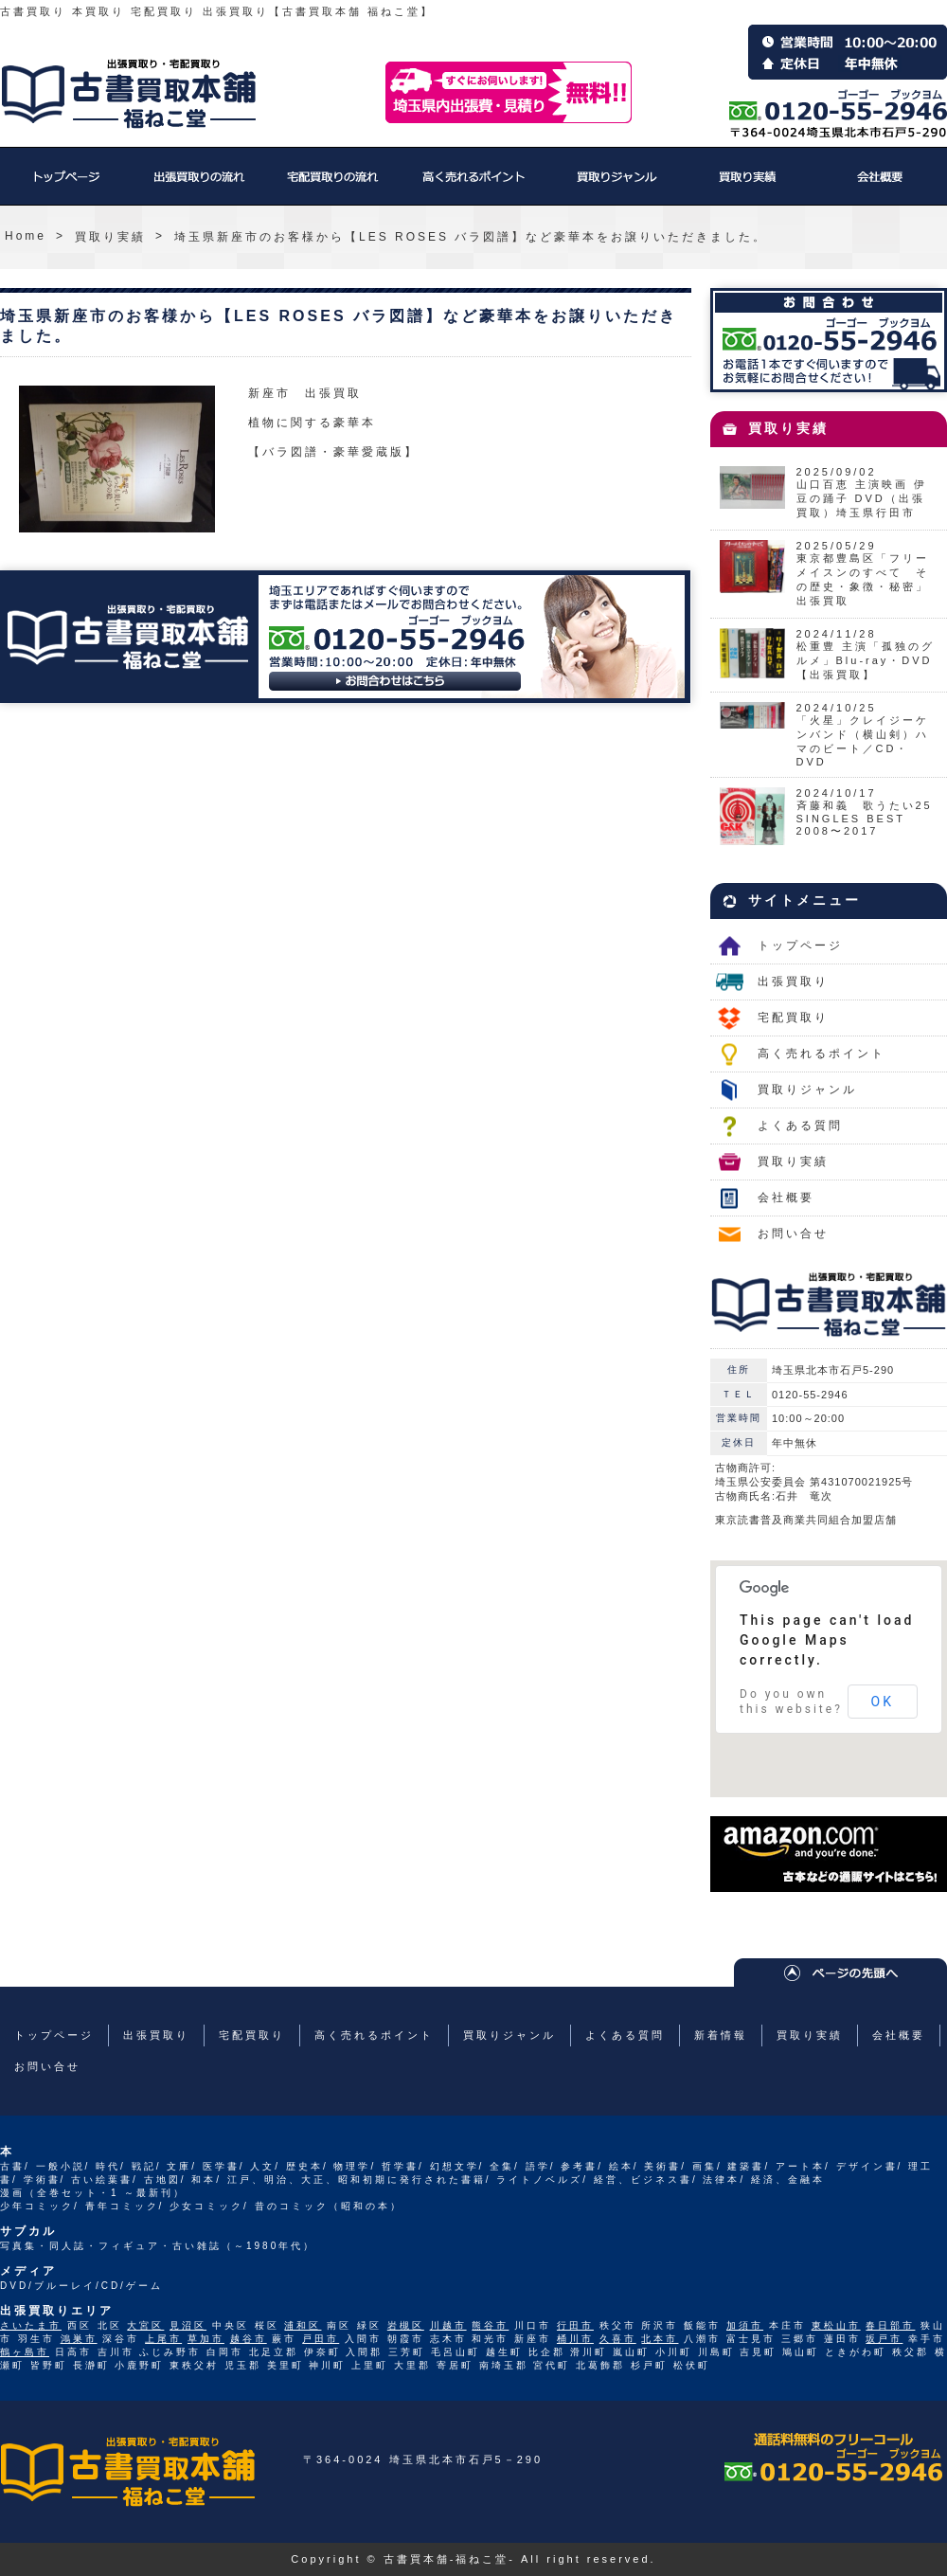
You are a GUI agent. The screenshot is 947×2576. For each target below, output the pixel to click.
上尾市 (163, 2338)
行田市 (575, 2325)
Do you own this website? (791, 1701)
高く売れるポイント (473, 185)
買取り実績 (748, 185)
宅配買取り (331, 185)
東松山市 (836, 2325)
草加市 (206, 2338)
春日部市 (890, 2325)
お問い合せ (793, 1233)
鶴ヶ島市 (24, 2352)
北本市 (659, 2338)
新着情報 (720, 2035)
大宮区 (145, 2325)
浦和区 (302, 2325)
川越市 (448, 2325)
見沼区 (188, 2325)
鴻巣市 (79, 2338)
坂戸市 (884, 2338)
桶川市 (575, 2338)
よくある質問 (800, 1125)
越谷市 (248, 2338)
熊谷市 (490, 2325)
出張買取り (199, 185)
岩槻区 (405, 2325)
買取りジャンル (615, 185)
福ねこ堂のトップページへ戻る (129, 94)
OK (882, 1701)
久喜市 (617, 2338)
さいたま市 (31, 2325)
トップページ (66, 185)
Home (25, 236)
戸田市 (320, 2338)
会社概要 (880, 185)
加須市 (744, 2325)
